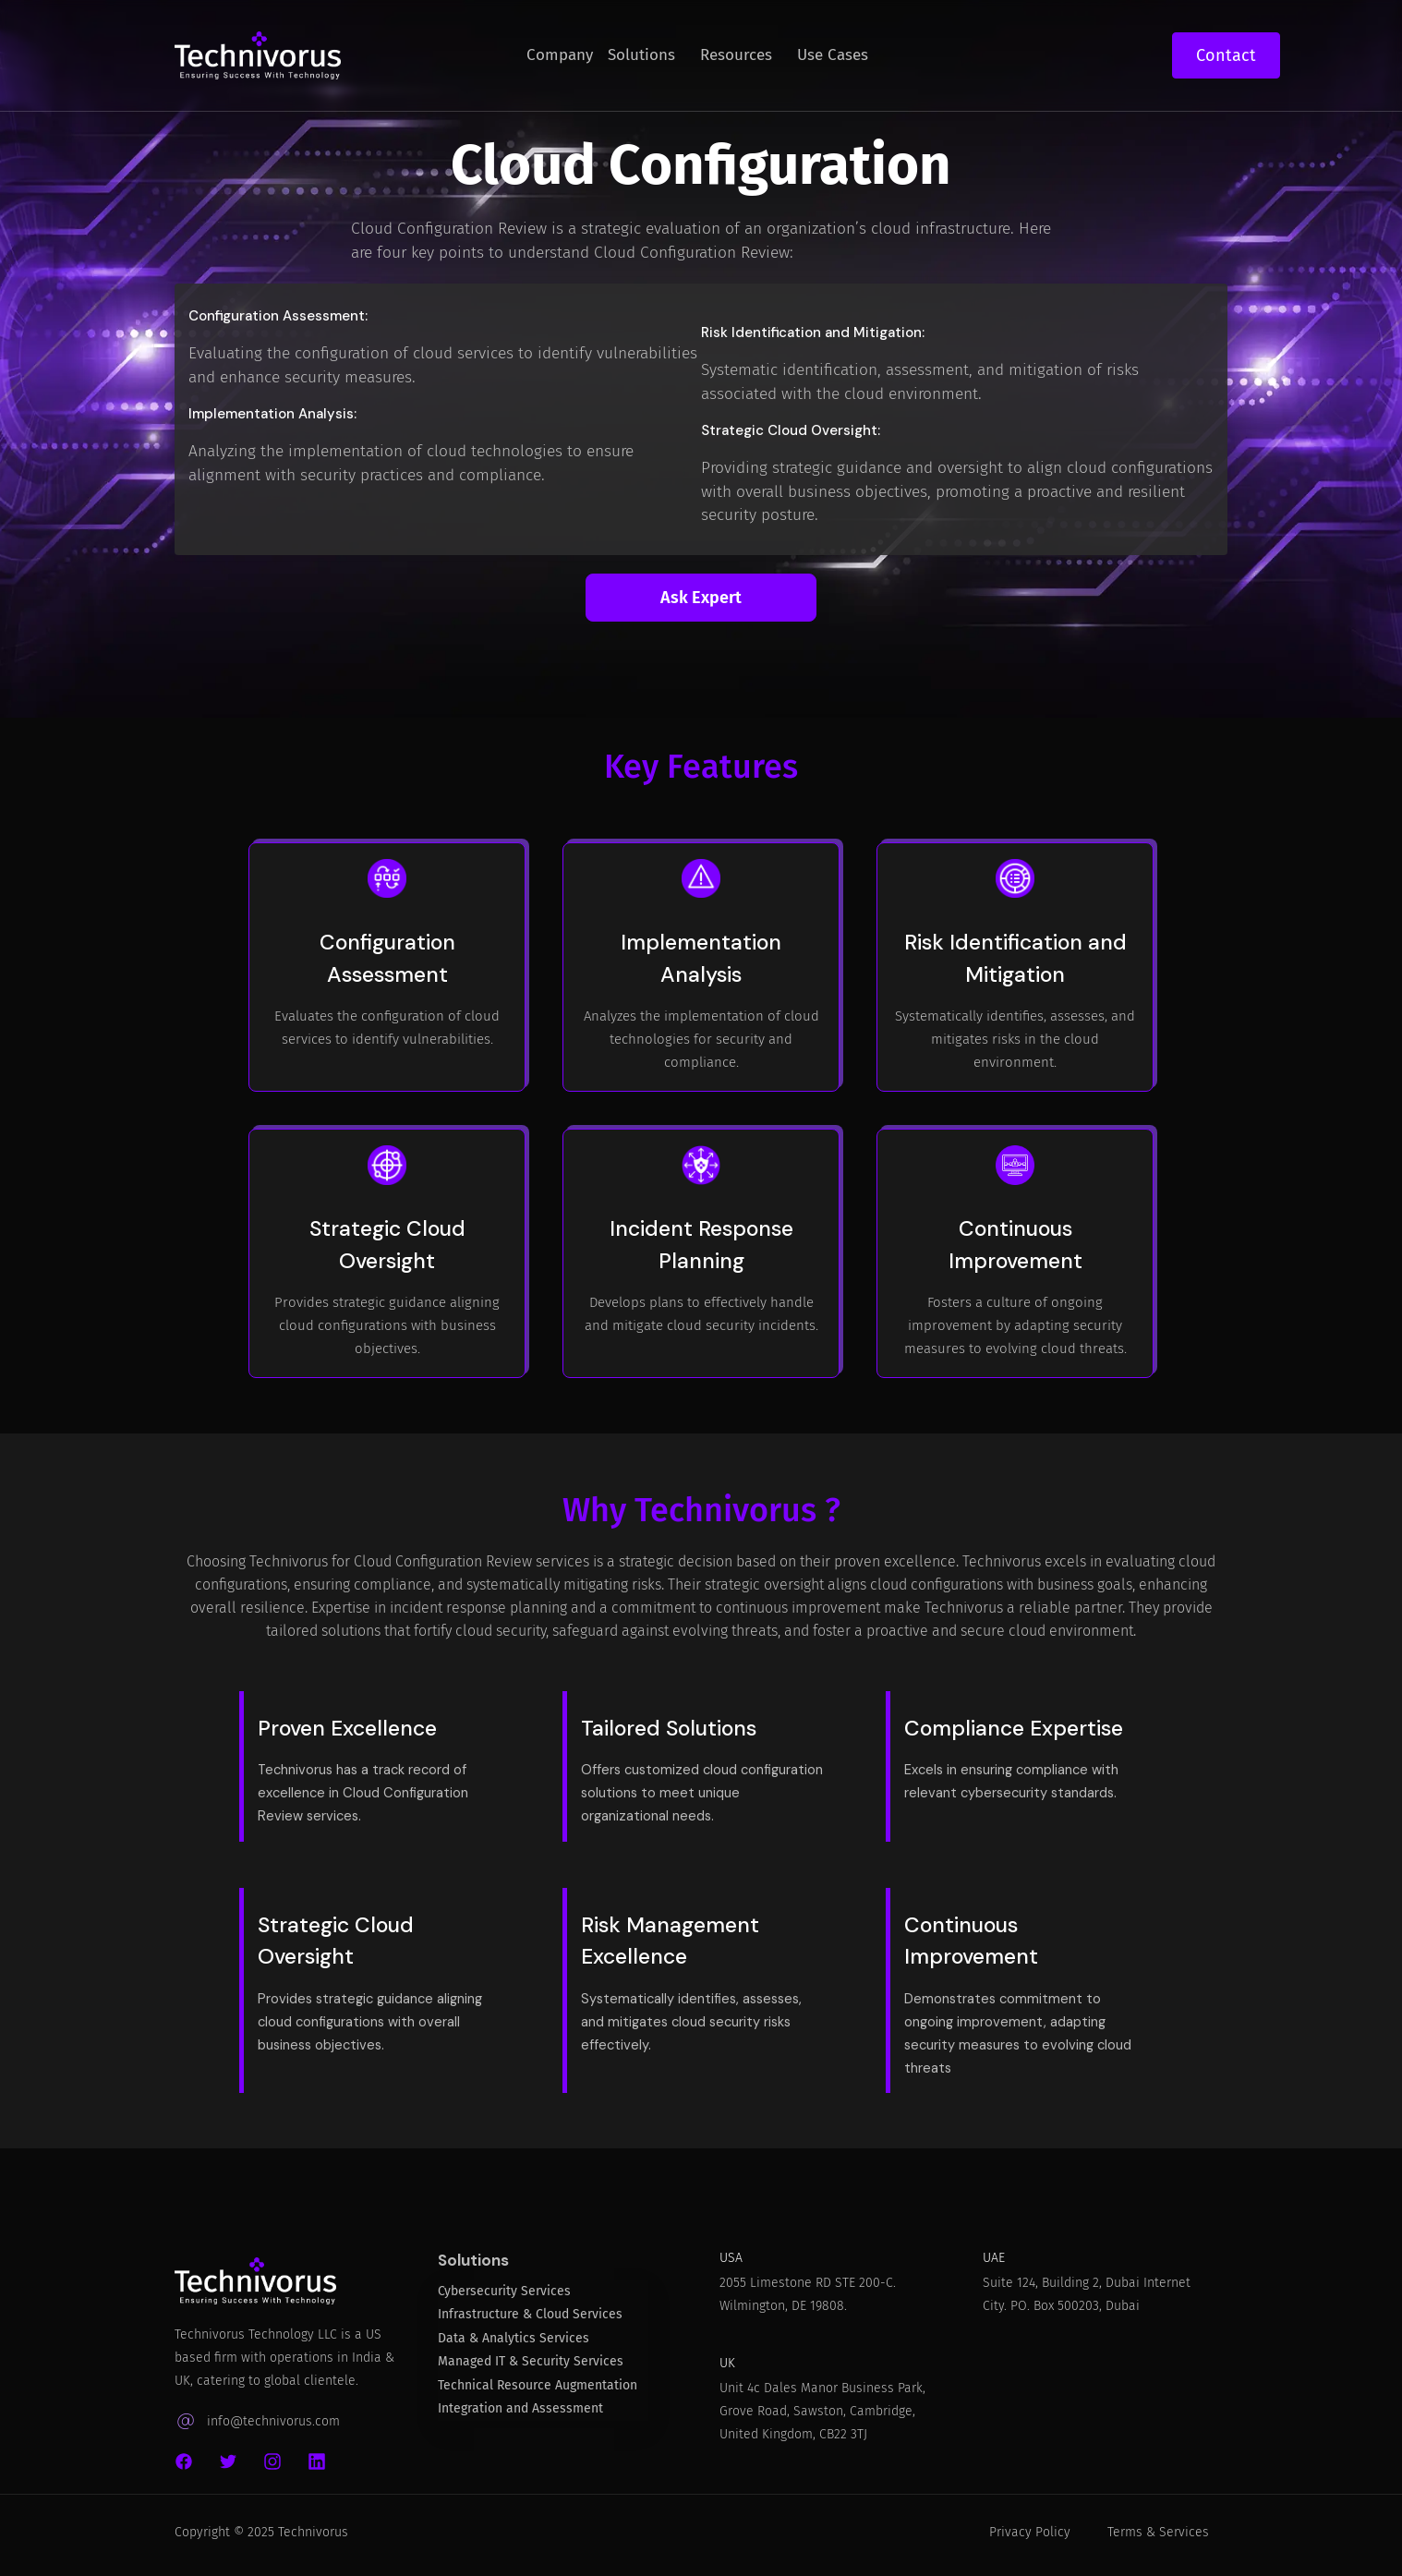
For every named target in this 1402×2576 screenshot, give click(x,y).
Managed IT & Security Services (530, 2373)
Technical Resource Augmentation (537, 2397)
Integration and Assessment (520, 2420)
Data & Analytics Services (513, 2350)
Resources (736, 55)
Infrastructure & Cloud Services (530, 2326)
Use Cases (832, 55)
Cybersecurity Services (504, 2303)
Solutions (641, 55)
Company (559, 55)
